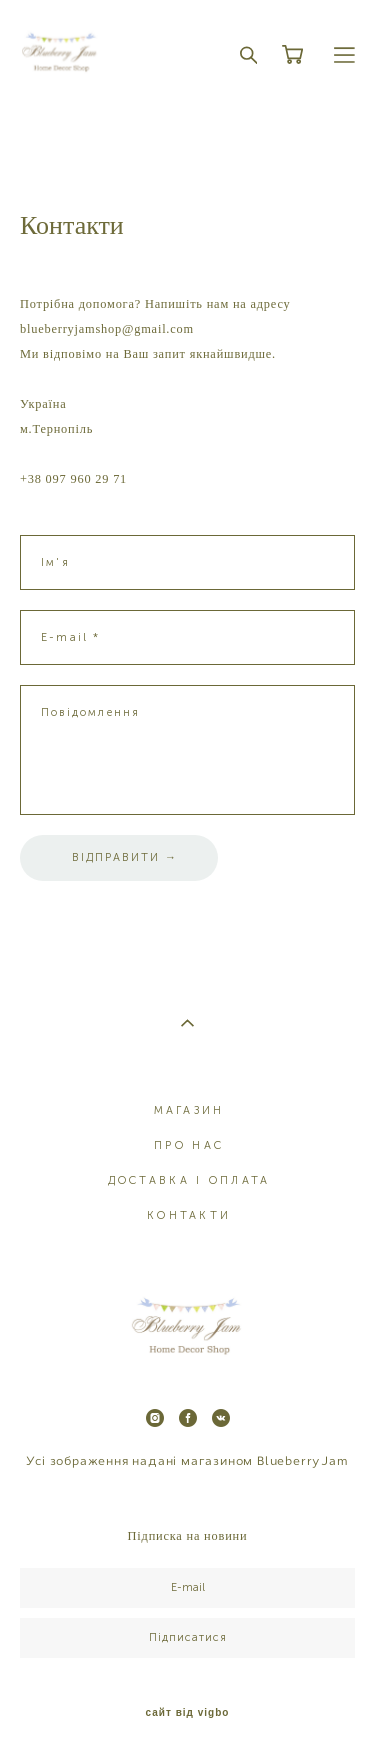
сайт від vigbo (188, 1713)
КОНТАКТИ (189, 1215)
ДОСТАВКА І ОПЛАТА (189, 1180)
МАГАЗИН (189, 1110)
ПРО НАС (189, 1145)
